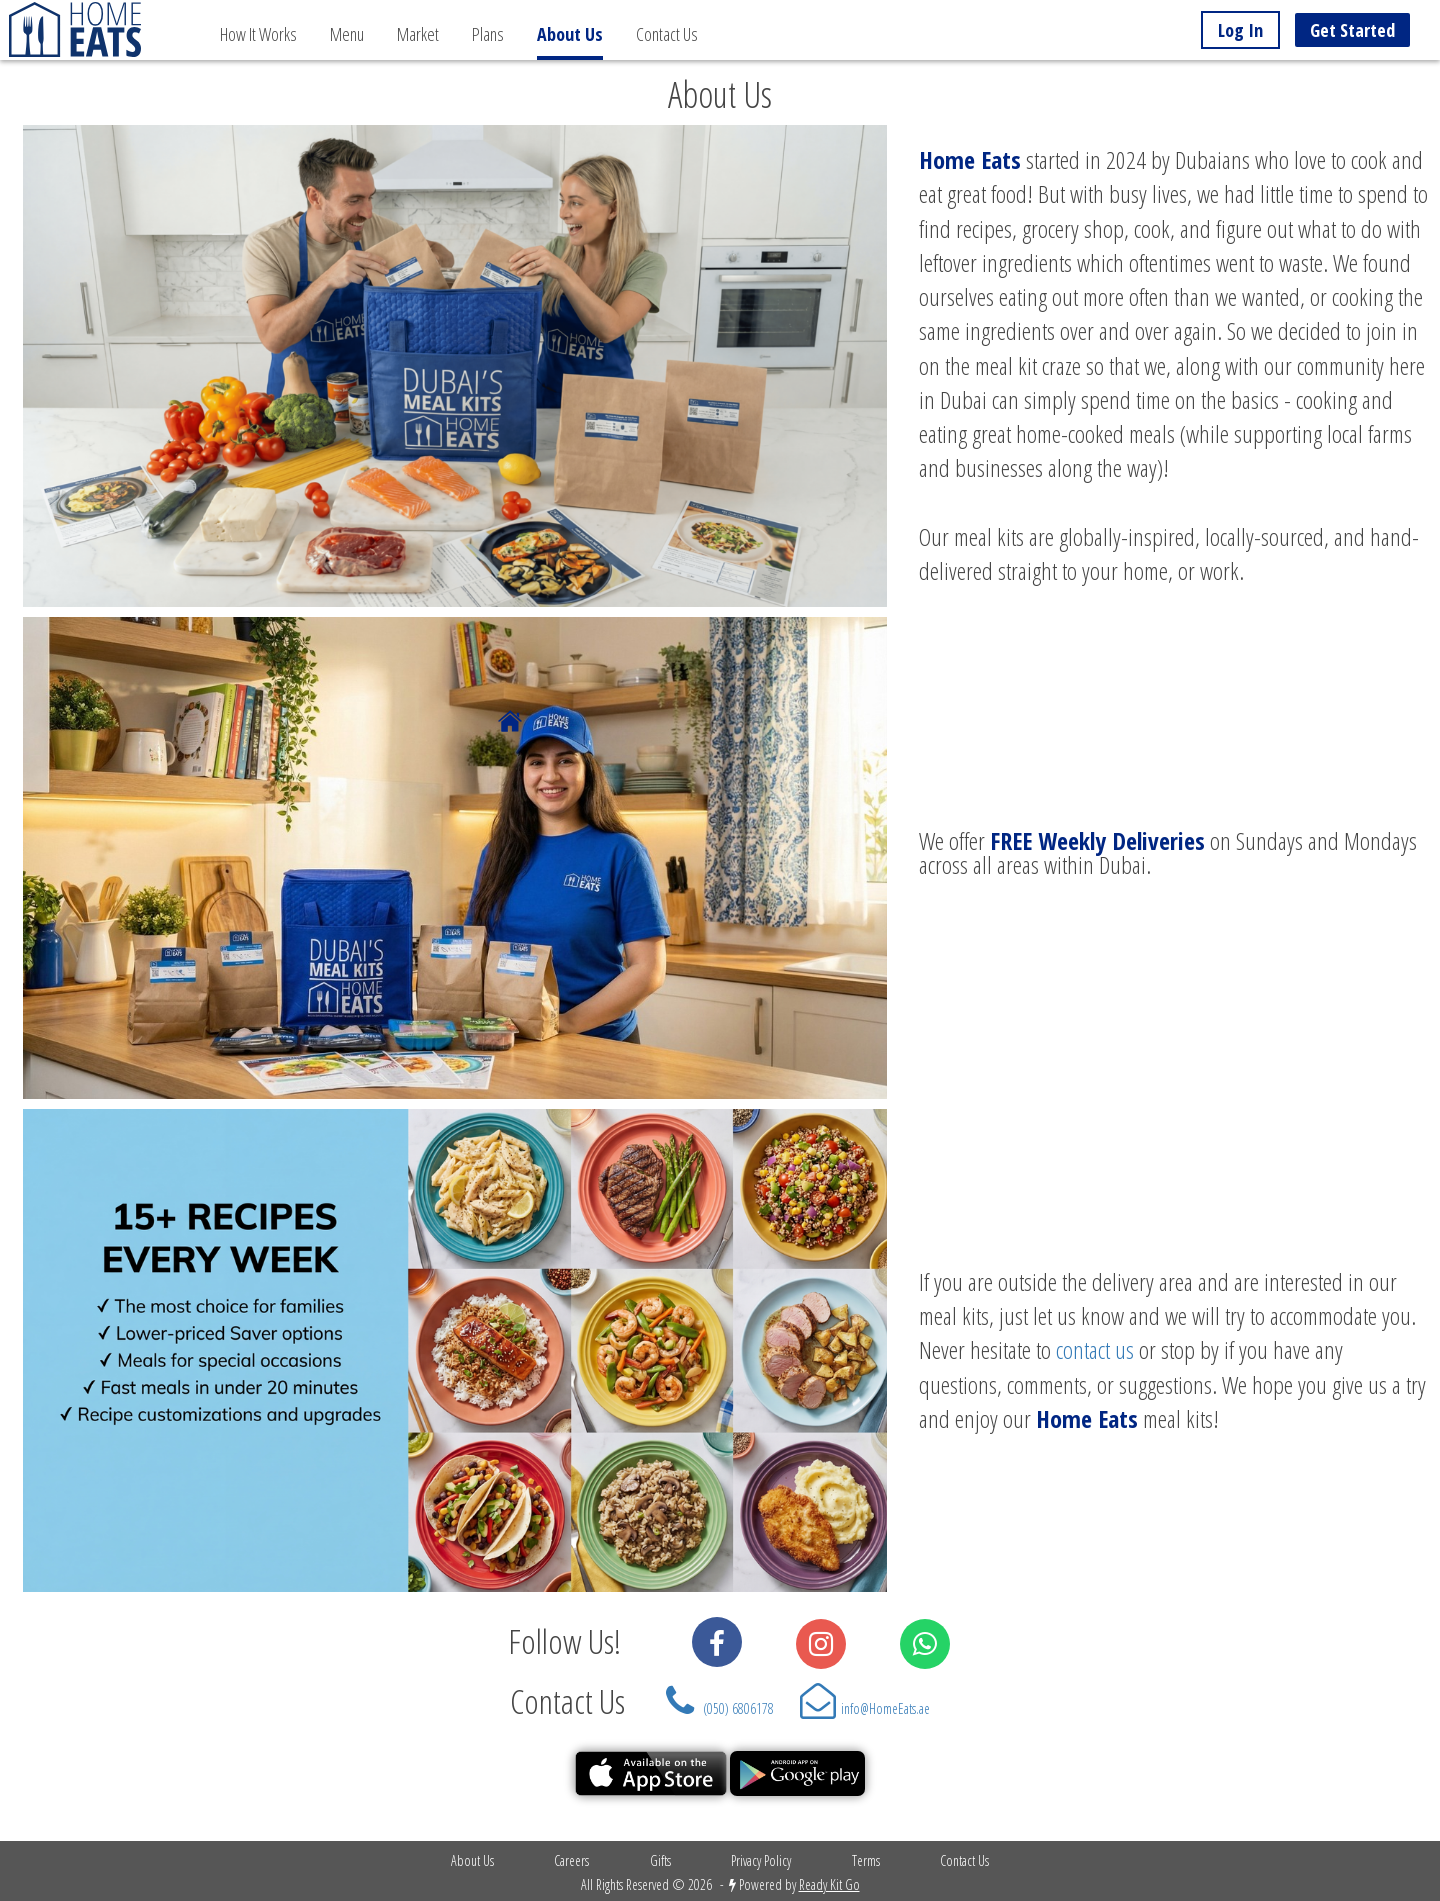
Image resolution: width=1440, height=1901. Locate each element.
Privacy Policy (761, 1860)
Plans (488, 34)
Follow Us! (558, 1641)
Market (418, 34)
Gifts (660, 1860)
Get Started (1352, 30)
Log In (1240, 30)
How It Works (258, 34)
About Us (472, 1860)
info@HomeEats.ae (885, 1708)
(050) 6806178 (738, 1708)
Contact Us (667, 34)
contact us (1095, 1349)
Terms (866, 1860)
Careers (571, 1860)
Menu (347, 34)
